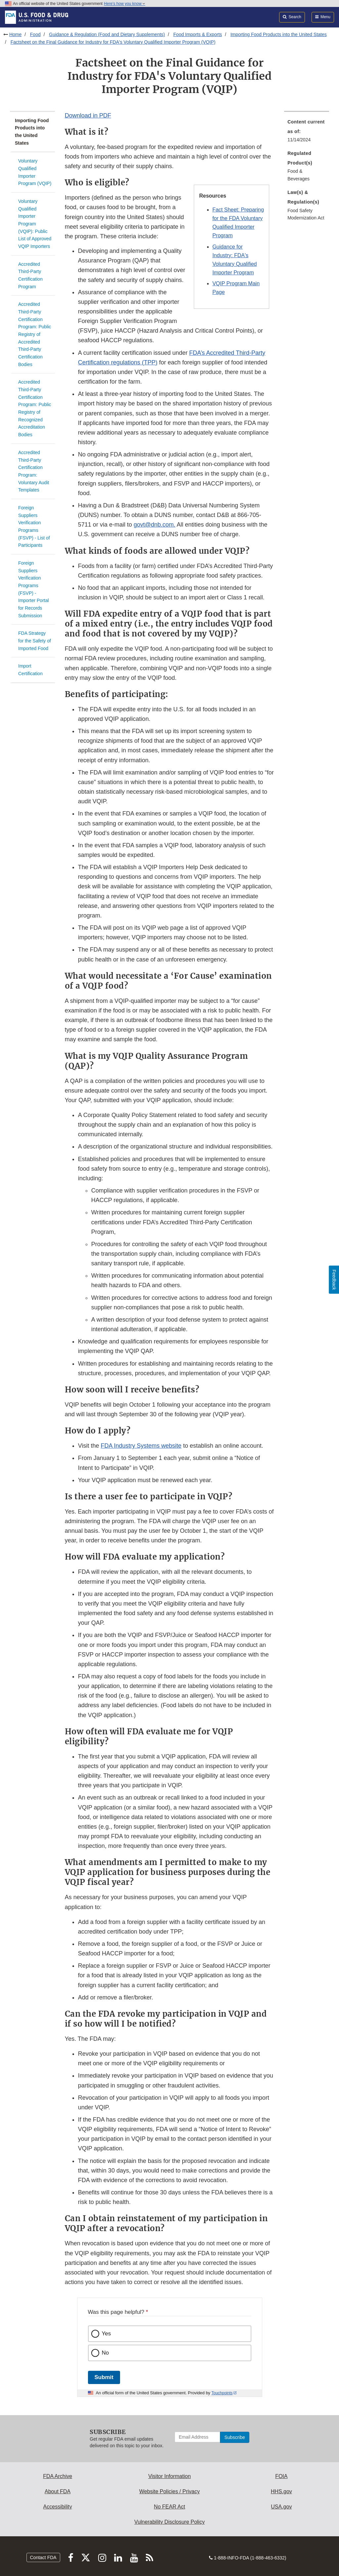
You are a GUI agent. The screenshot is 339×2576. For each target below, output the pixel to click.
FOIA (281, 2476)
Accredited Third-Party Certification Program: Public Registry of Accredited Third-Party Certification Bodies (34, 334)
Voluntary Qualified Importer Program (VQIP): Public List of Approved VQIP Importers (34, 224)
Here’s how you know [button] (124, 3)
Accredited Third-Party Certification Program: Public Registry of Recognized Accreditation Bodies (34, 408)
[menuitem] (306, 133)
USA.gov (281, 2506)
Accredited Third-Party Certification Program (30, 275)
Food (35, 34)
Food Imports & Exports (197, 34)
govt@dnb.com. (154, 524)
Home (15, 34)
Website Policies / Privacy (169, 2491)
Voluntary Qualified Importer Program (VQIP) (34, 172)
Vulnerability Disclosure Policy (169, 2522)
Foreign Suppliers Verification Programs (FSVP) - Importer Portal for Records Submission (33, 589)
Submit (104, 2377)
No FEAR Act (169, 2506)
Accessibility (57, 2506)
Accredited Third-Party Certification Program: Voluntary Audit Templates (33, 471)
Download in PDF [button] (88, 115)
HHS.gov (281, 2491)
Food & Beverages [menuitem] (298, 174)
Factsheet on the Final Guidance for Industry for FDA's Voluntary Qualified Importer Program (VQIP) (113, 42)
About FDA (57, 2491)
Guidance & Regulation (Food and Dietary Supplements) (107, 34)
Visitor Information (169, 2476)
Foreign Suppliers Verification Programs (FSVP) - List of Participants (34, 526)
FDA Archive (57, 2476)
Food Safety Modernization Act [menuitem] (305, 214)
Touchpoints (222, 2393)
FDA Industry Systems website (141, 1445)
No (105, 2353)
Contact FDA (43, 2557)
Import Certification (30, 669)
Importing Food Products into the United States (279, 34)
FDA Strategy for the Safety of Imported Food (34, 641)
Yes (106, 2333)
